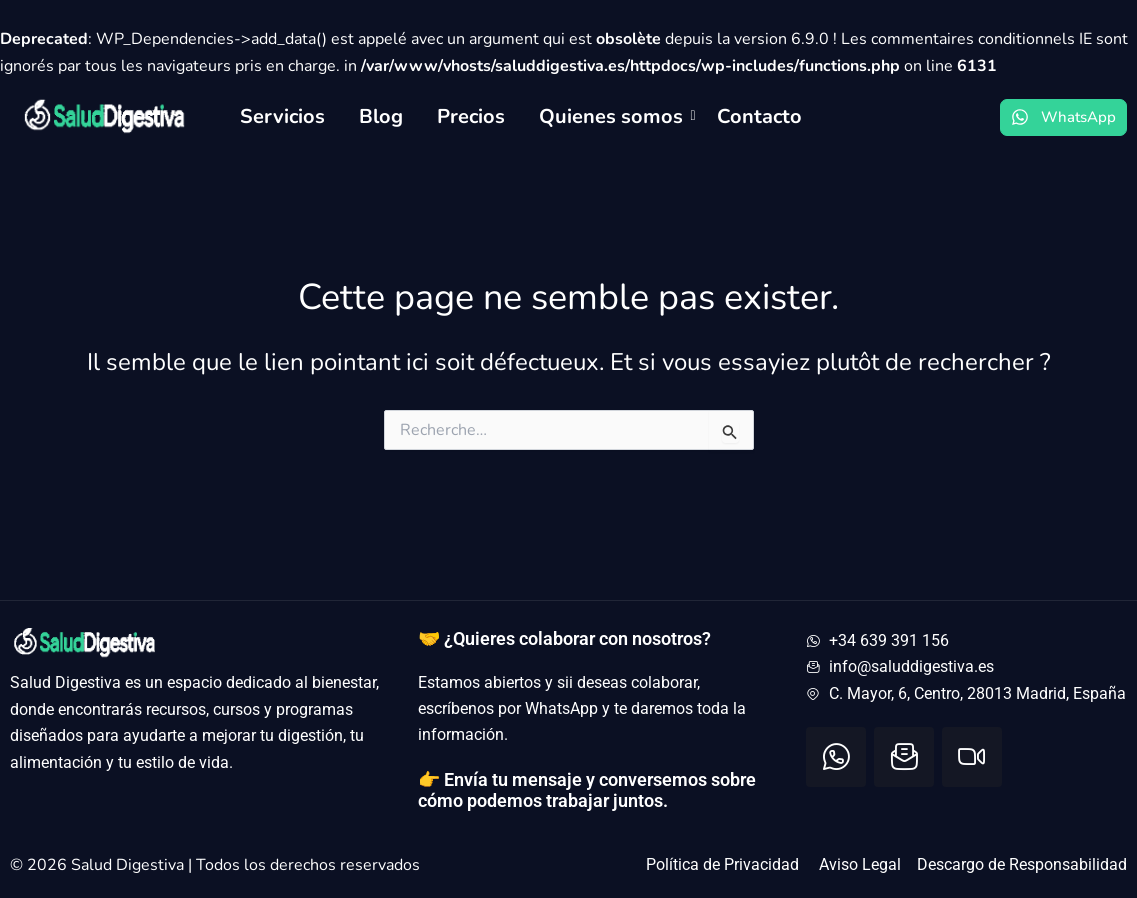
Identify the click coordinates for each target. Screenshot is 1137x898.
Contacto (759, 116)
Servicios (282, 116)
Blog (381, 116)
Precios (471, 116)
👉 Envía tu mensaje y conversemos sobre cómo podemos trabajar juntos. (587, 790)
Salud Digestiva (129, 865)
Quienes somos (614, 116)
